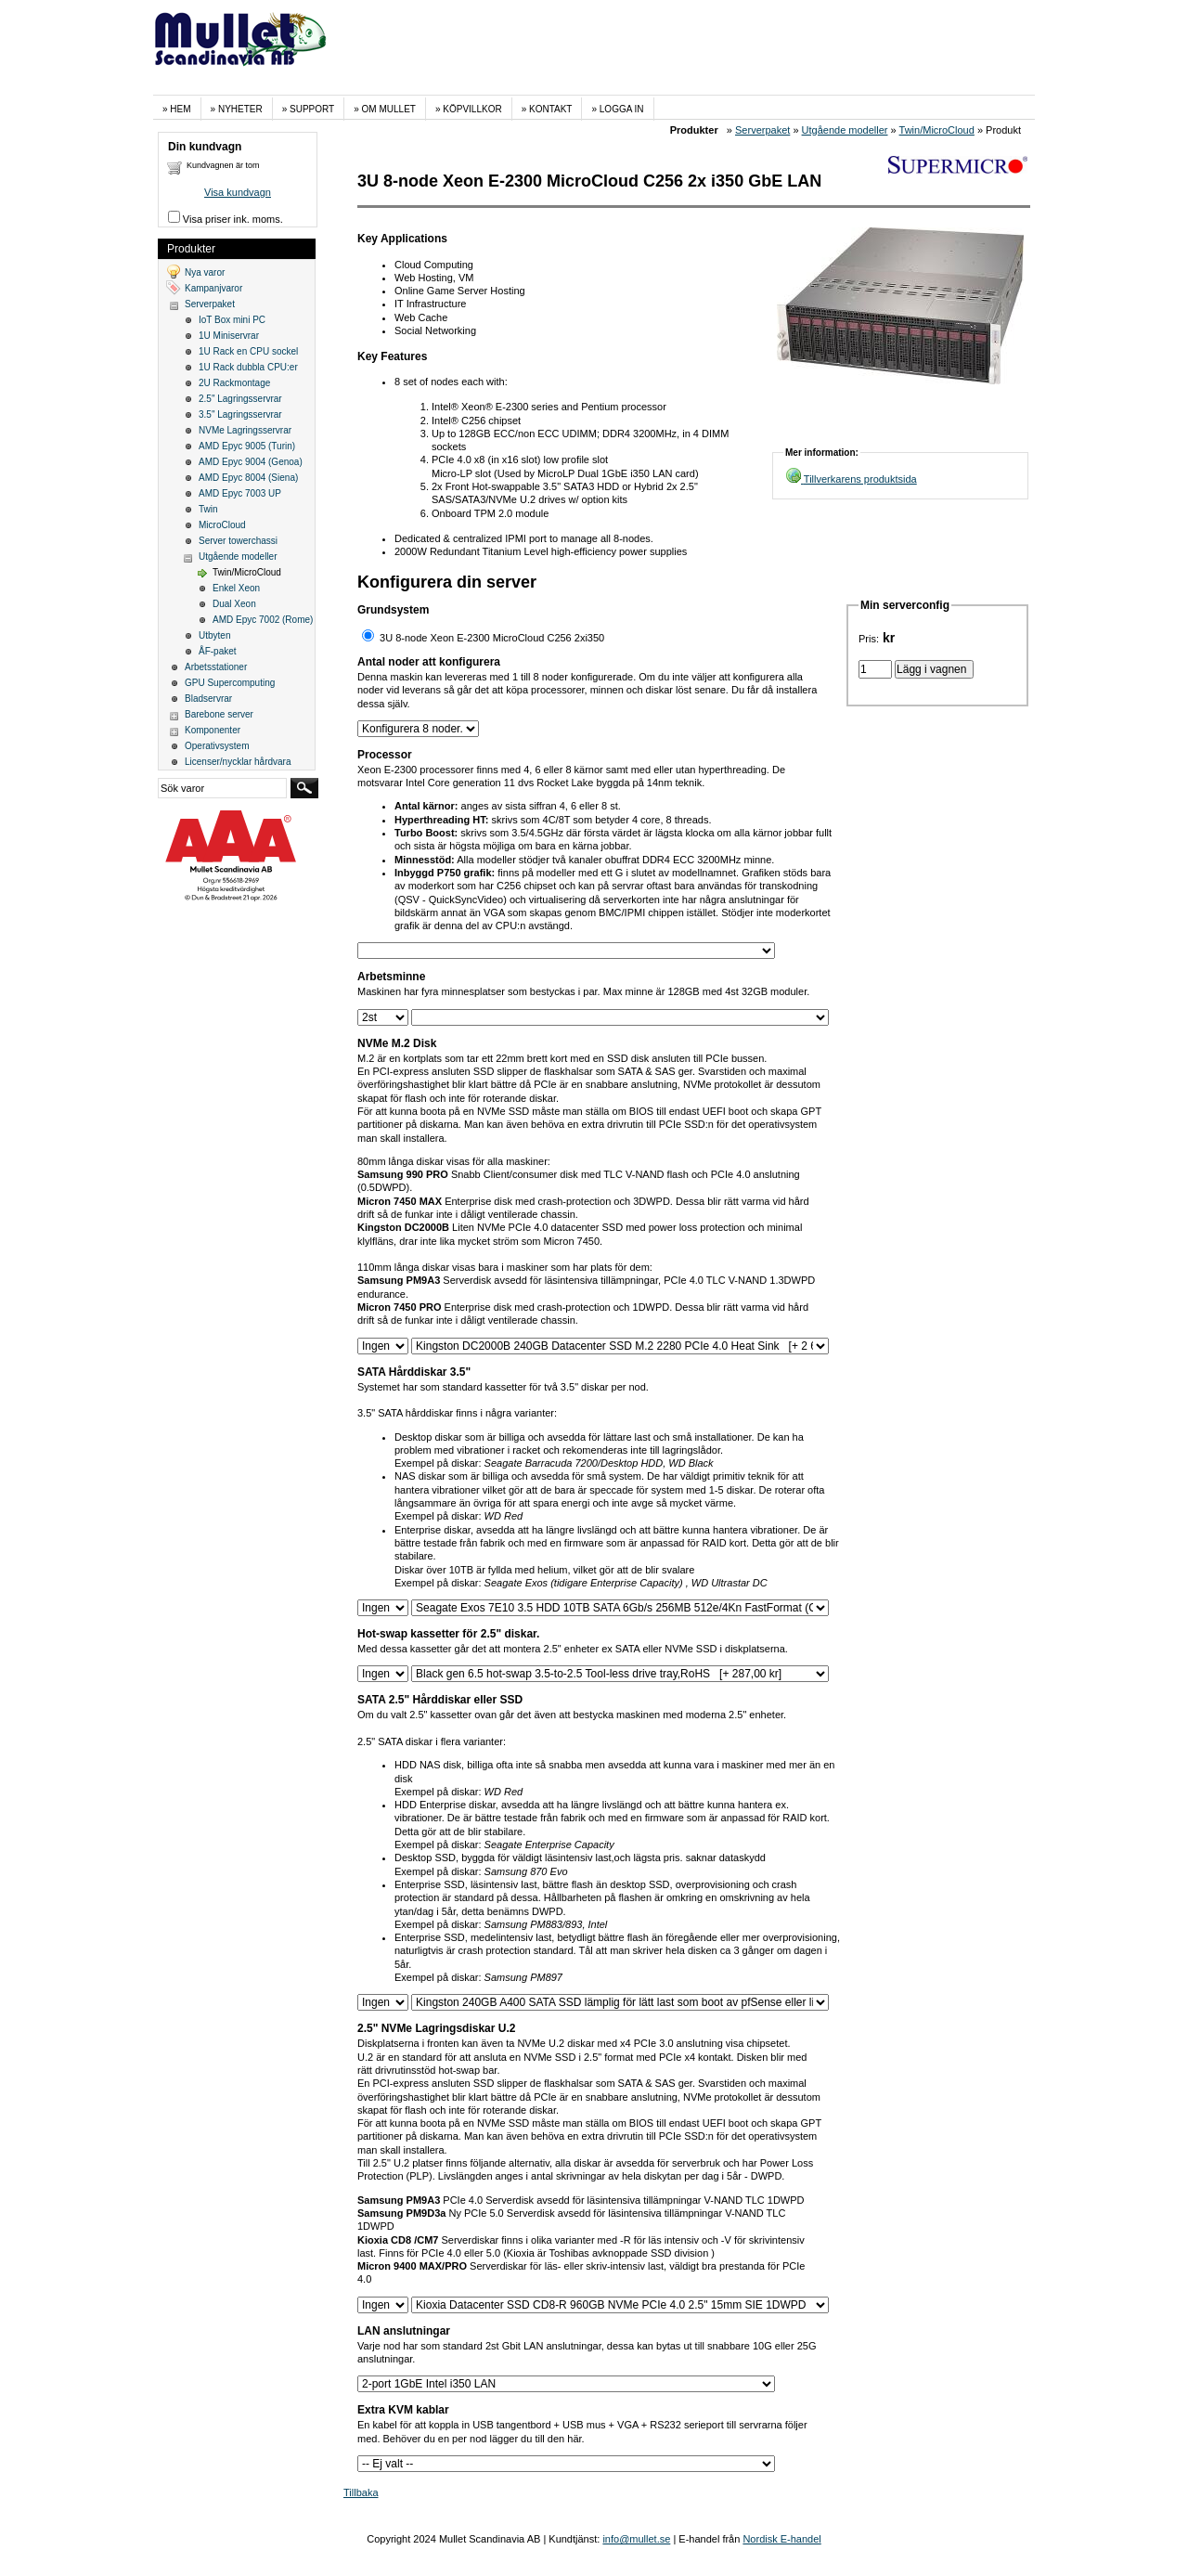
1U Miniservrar (229, 335)
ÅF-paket (218, 651)
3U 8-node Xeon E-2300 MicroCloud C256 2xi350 (492, 637)
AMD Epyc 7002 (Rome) (263, 620)
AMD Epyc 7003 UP (240, 493)
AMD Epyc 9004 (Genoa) (251, 462)
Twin (208, 509)
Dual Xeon (234, 604)
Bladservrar (208, 698)
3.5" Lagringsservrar (240, 414)
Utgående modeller (845, 130)
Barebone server (219, 714)
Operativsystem (217, 746)
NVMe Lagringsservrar (245, 430)
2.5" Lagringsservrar (240, 399)
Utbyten (214, 635)
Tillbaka (361, 2492)
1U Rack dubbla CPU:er (248, 367)
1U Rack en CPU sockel (248, 351)
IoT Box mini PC (232, 320)
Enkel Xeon (236, 588)
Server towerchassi (238, 541)
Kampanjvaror (213, 288)
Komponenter (212, 730)
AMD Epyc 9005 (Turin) (247, 446)
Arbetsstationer (216, 667)
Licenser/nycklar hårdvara (238, 762)
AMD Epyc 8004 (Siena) (248, 477)
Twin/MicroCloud (937, 130)
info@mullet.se (636, 2538)
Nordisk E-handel (781, 2538)
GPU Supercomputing (230, 683)
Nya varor (205, 272)
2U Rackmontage (234, 383)
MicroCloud (222, 525)
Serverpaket (762, 130)
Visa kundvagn (237, 192)
